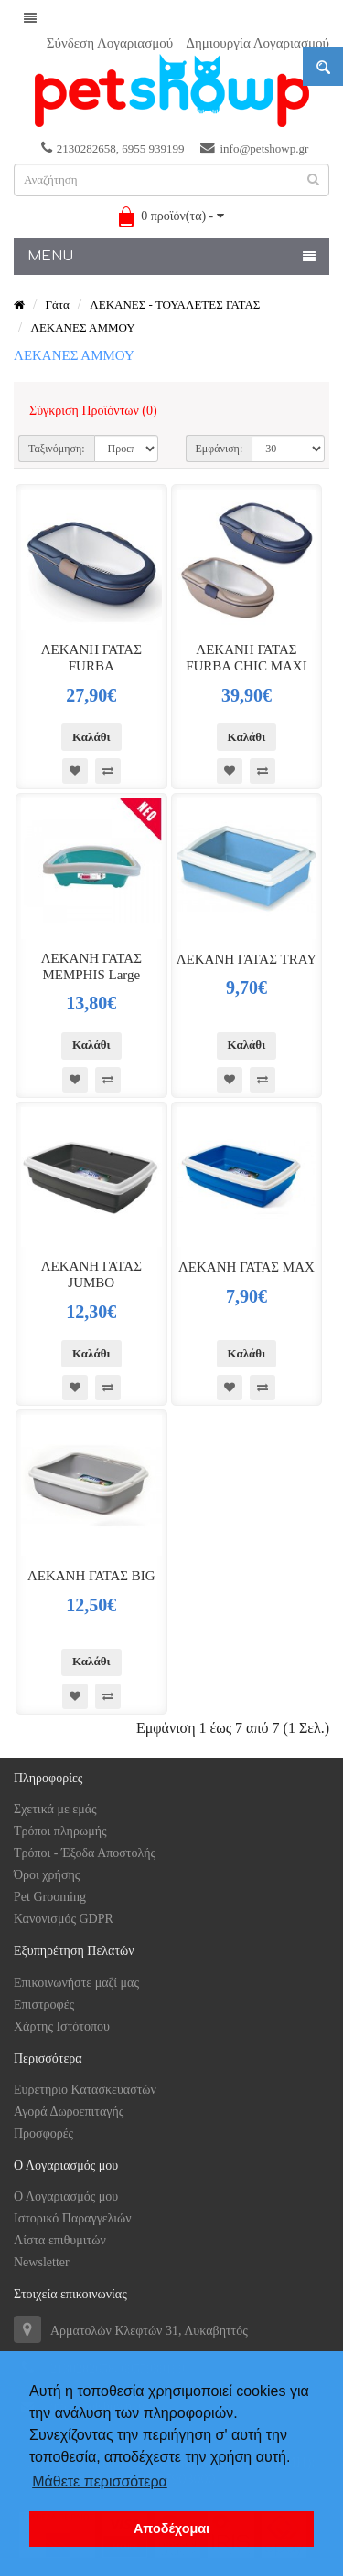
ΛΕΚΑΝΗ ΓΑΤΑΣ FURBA (91, 657)
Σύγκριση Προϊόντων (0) (93, 410)
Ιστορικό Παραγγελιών (73, 2218)
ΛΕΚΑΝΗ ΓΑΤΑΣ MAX (246, 1267)
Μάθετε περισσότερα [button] (99, 2481)
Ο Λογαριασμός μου (66, 2196)
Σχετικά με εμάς (55, 1809)
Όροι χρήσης (47, 1875)
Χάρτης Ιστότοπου (62, 2026)
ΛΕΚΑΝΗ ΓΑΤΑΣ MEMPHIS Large (91, 966)
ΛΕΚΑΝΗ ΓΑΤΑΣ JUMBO (91, 1274)
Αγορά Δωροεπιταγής (68, 2111)
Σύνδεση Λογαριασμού (110, 43)
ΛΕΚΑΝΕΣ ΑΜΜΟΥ (82, 327)
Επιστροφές (44, 2004)
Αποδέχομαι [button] (171, 2528)
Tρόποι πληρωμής (60, 1831)
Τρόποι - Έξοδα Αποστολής (84, 1853)
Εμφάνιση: (219, 448)
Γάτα (57, 304)
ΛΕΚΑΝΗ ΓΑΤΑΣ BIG (91, 1575)
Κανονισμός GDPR (63, 1919)
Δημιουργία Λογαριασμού (257, 43)
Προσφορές (43, 2133)
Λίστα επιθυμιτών (60, 2240)
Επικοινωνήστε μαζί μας (76, 1983)
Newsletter (42, 2262)
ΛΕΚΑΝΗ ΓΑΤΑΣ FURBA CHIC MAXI (246, 657)
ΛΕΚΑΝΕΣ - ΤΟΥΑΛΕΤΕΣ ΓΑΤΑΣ (175, 304)
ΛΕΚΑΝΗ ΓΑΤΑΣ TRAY (246, 959)
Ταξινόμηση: (56, 448)
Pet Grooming (50, 1897)
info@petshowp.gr (254, 148)
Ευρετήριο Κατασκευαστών (85, 2089)
